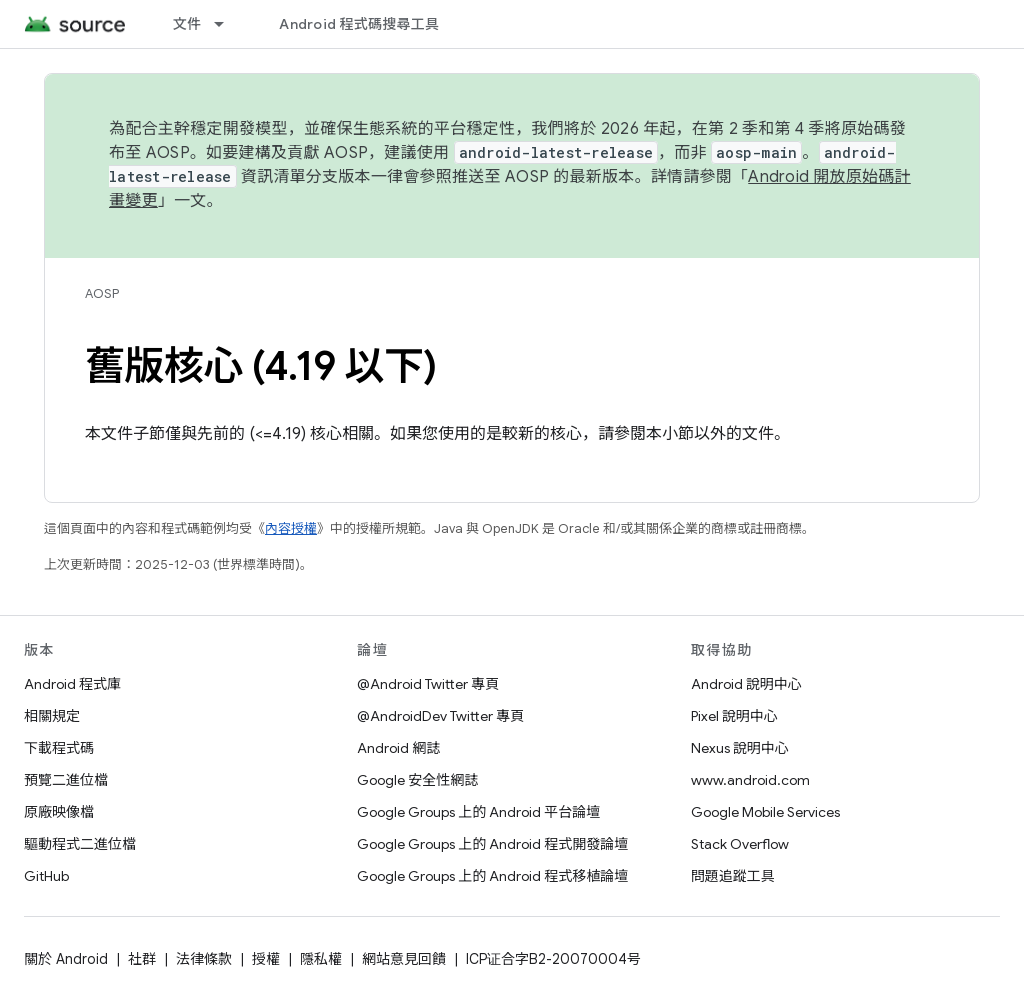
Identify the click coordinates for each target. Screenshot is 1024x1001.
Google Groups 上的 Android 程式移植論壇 (492, 876)
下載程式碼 (59, 748)
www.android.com (750, 780)
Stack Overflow (740, 844)
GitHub (46, 876)
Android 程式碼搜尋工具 (359, 24)
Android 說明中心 (746, 684)
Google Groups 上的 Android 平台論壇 (478, 812)
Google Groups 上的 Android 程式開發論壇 (492, 844)
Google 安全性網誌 (417, 780)
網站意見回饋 (404, 959)
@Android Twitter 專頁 (428, 684)
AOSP (102, 293)
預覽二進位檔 (66, 780)
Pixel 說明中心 (734, 716)
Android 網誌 (398, 748)
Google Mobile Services (765, 812)
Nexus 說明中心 (740, 748)
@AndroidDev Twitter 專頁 (440, 716)
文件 (187, 24)
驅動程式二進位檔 (80, 844)
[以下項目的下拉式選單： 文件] (228, 24)
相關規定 (52, 716)
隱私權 (321, 959)
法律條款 (204, 959)
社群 (142, 959)
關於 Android (66, 959)
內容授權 (291, 528)
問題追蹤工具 (733, 876)
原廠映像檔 (59, 812)
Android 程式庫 (72, 684)
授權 (266, 959)
